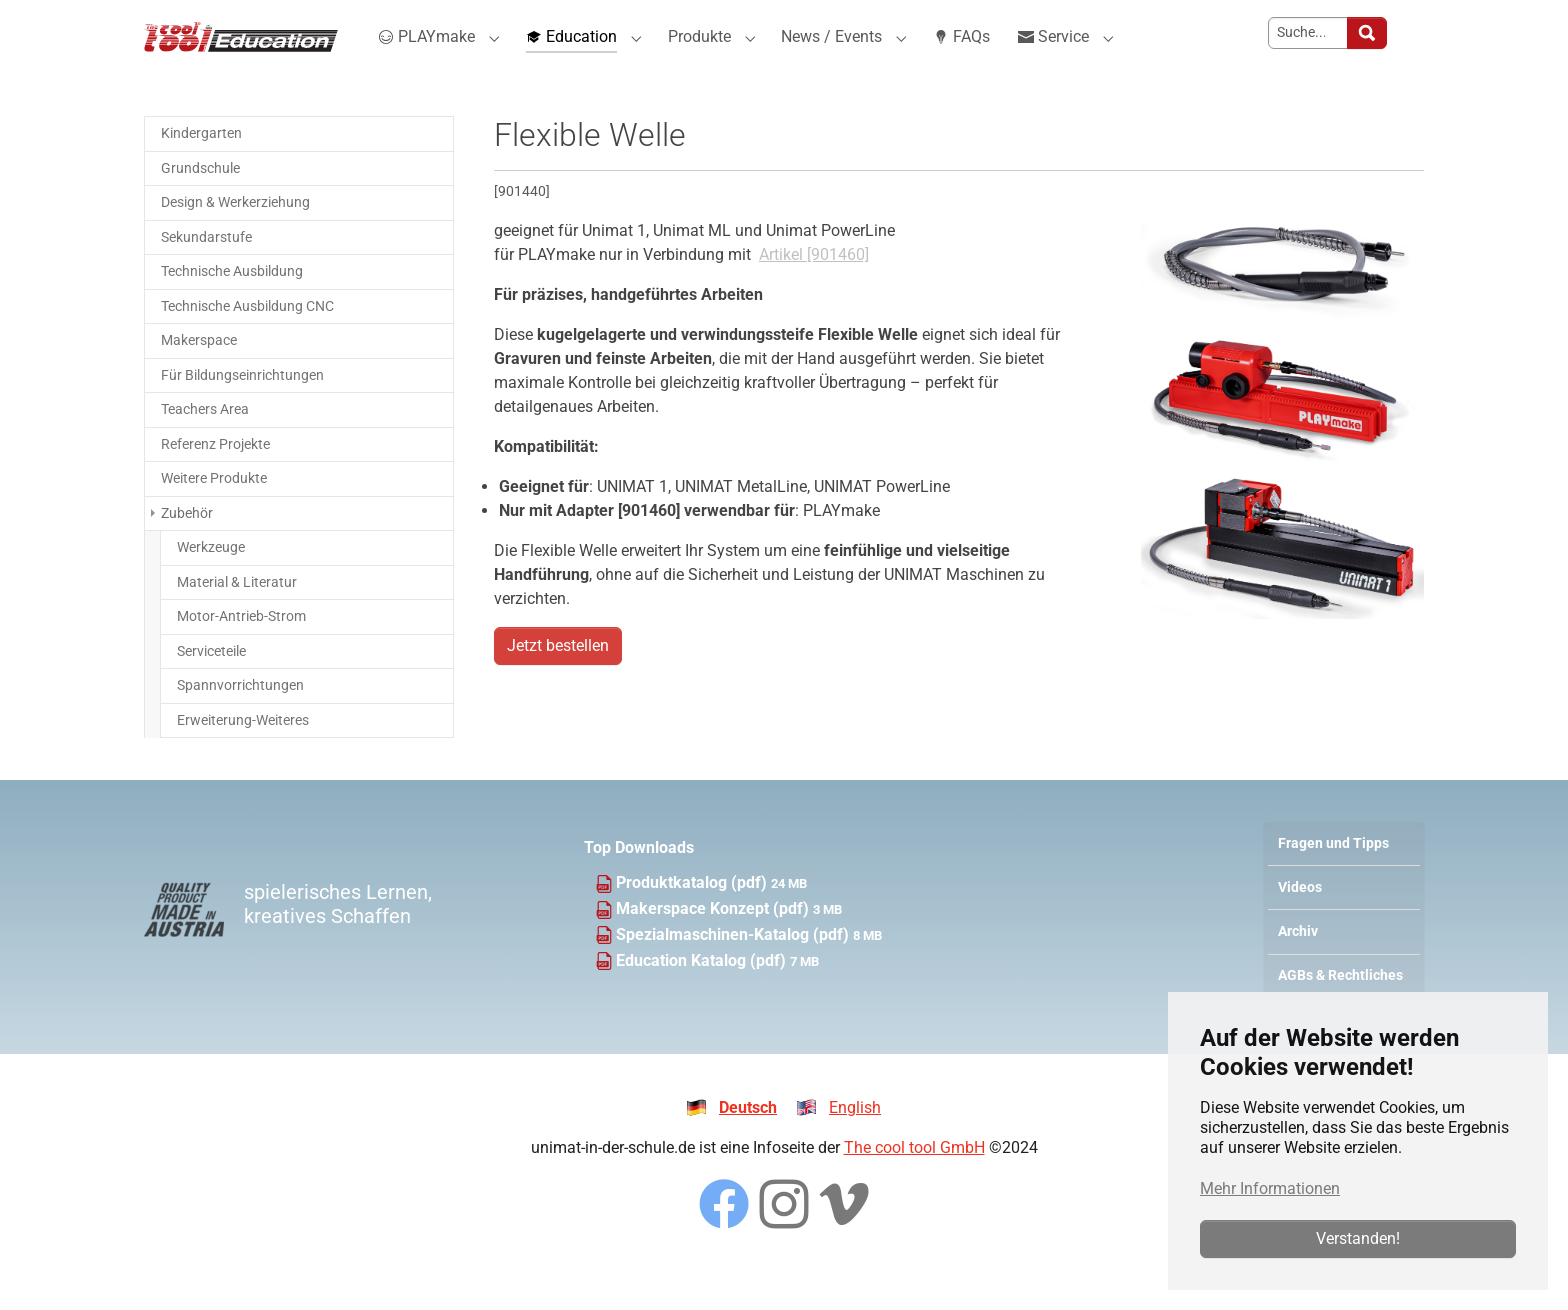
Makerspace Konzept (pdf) (714, 944)
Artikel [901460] (814, 290)
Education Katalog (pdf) (703, 996)
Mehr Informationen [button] (1270, 1188)
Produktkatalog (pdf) (693, 918)
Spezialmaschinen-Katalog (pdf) (734, 970)
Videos (1300, 923)
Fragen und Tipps (1333, 879)
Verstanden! (1358, 1238)
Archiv (1298, 967)
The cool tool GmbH (914, 1183)
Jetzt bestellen (558, 681)
